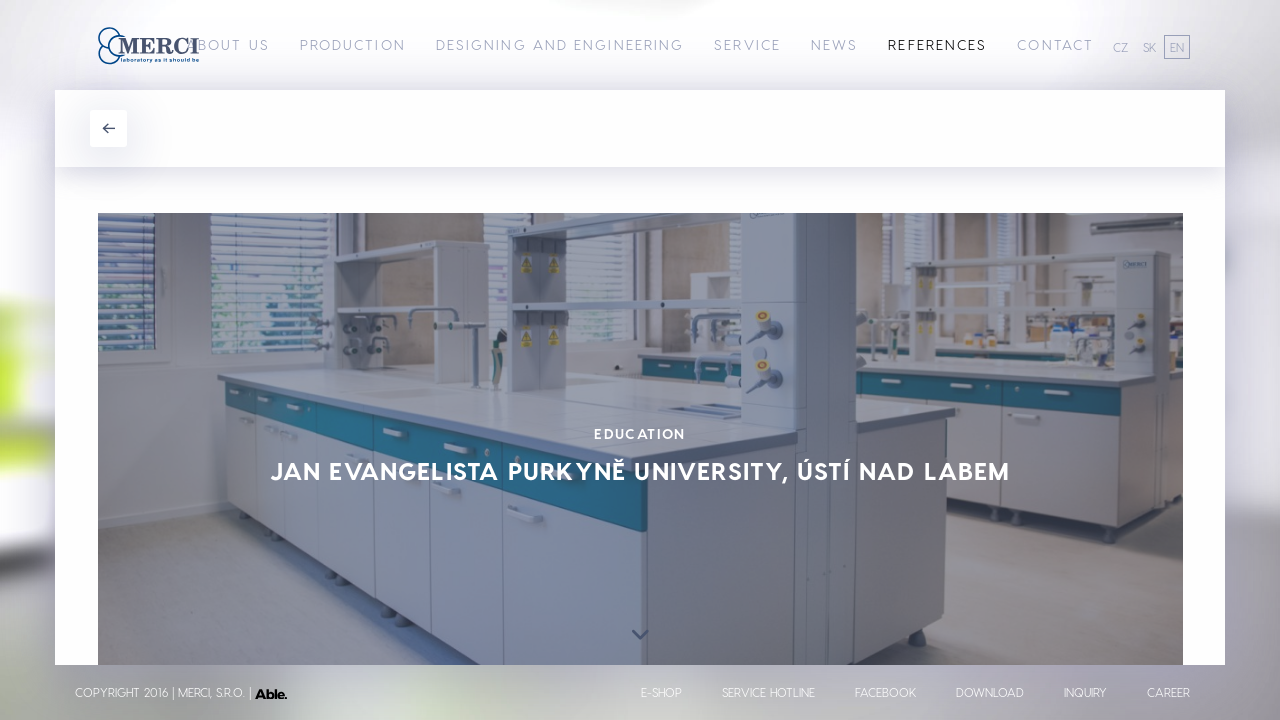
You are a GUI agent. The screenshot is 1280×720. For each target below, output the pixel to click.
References (937, 44)
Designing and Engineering (560, 44)
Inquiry (1085, 692)
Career (1168, 692)
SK (1149, 47)
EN (1177, 47)
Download (990, 692)
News (834, 44)
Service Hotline (768, 692)
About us (228, 44)
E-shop (661, 692)
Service (747, 44)
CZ (1120, 47)
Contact (1055, 44)
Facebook (885, 692)
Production (353, 44)
